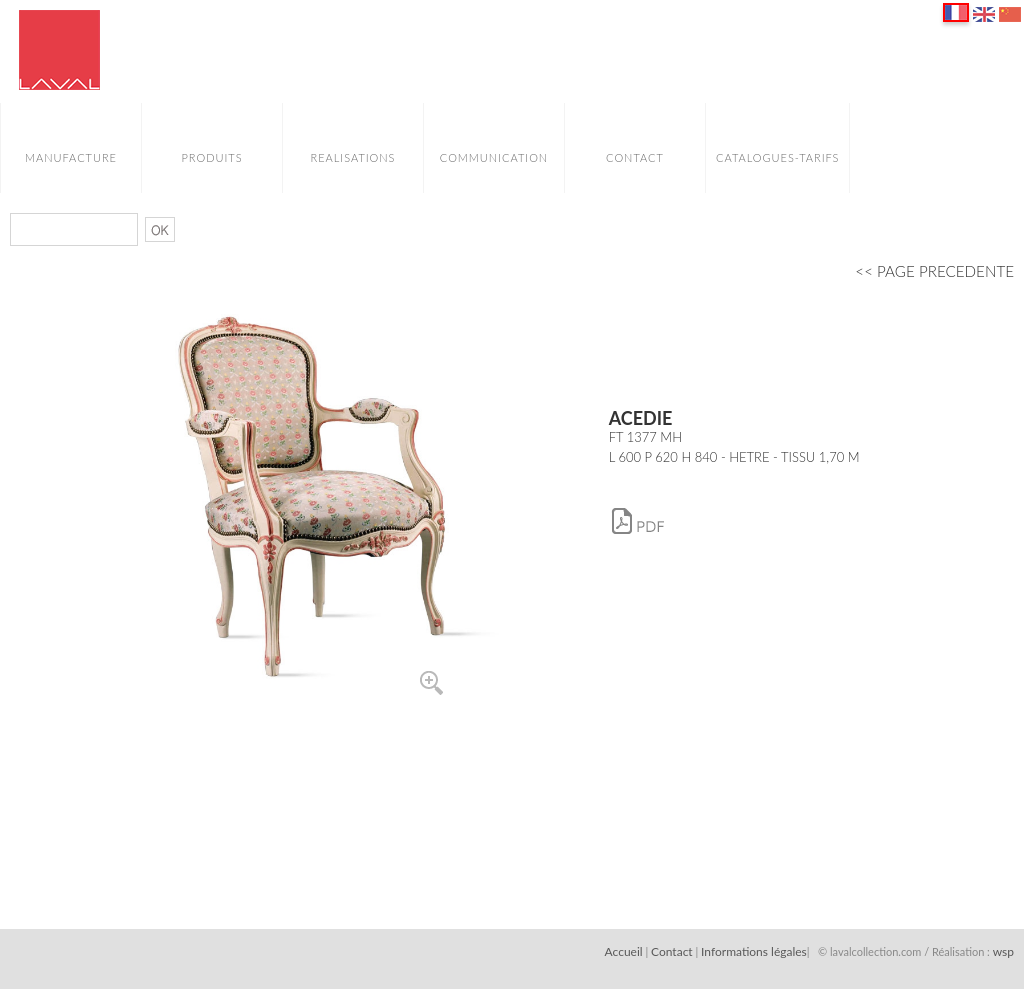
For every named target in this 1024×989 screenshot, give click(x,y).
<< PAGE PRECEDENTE (934, 271)
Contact (672, 951)
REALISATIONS (352, 157)
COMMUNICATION (494, 157)
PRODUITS (211, 157)
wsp (1003, 951)
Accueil (624, 951)
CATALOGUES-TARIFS (777, 157)
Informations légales (754, 951)
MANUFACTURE (71, 157)
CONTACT (635, 157)
